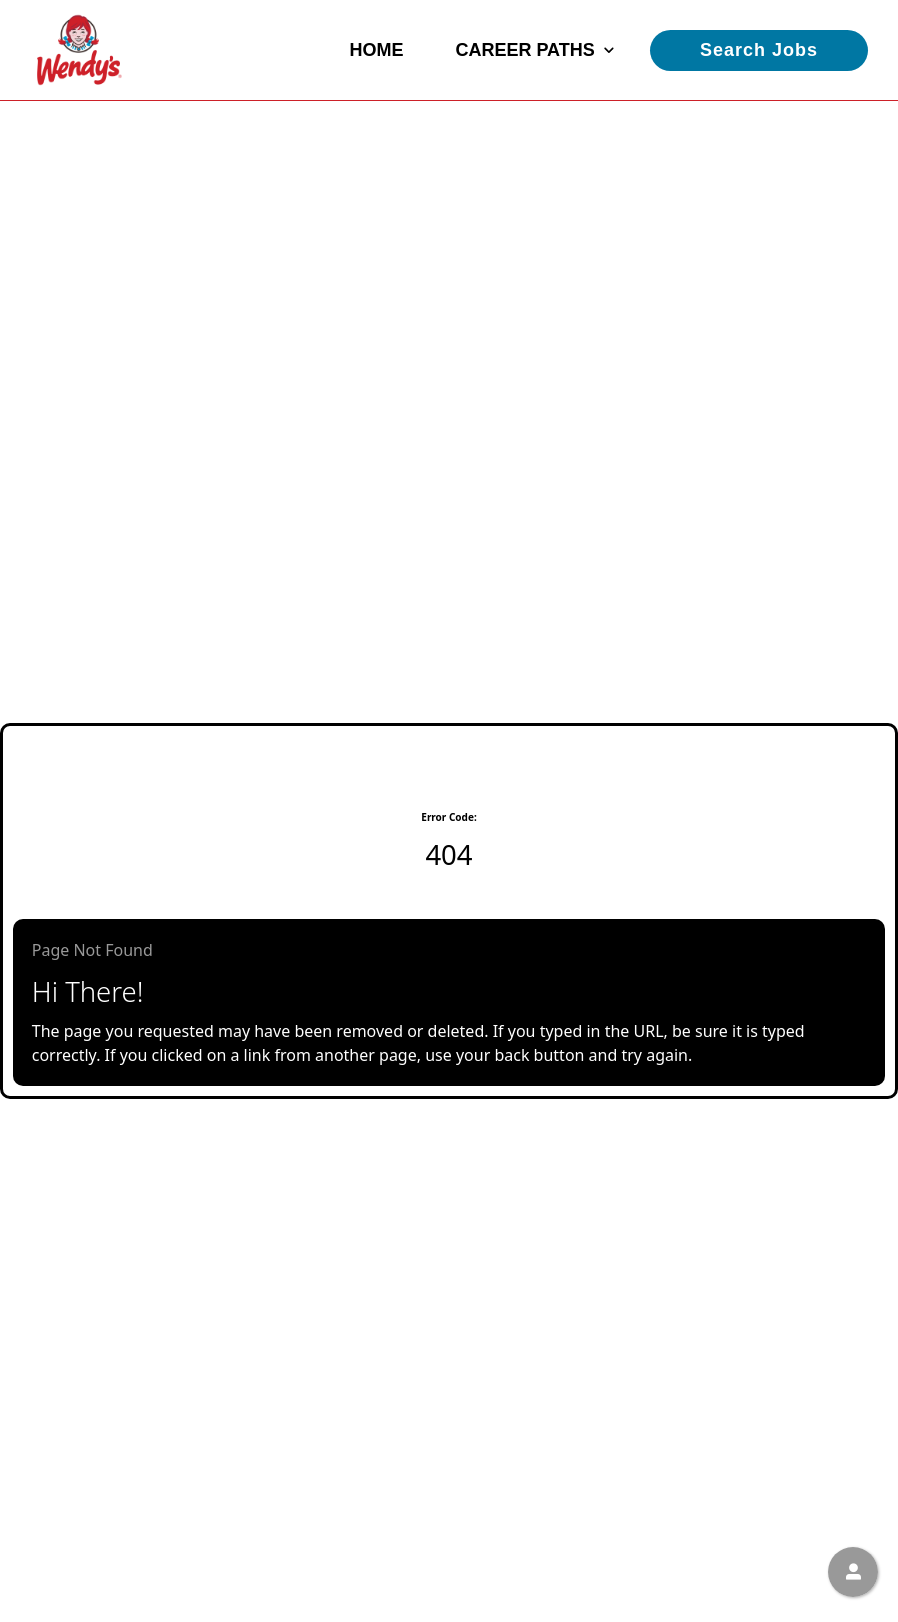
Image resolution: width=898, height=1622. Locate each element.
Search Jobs (759, 50)
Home (376, 50)
